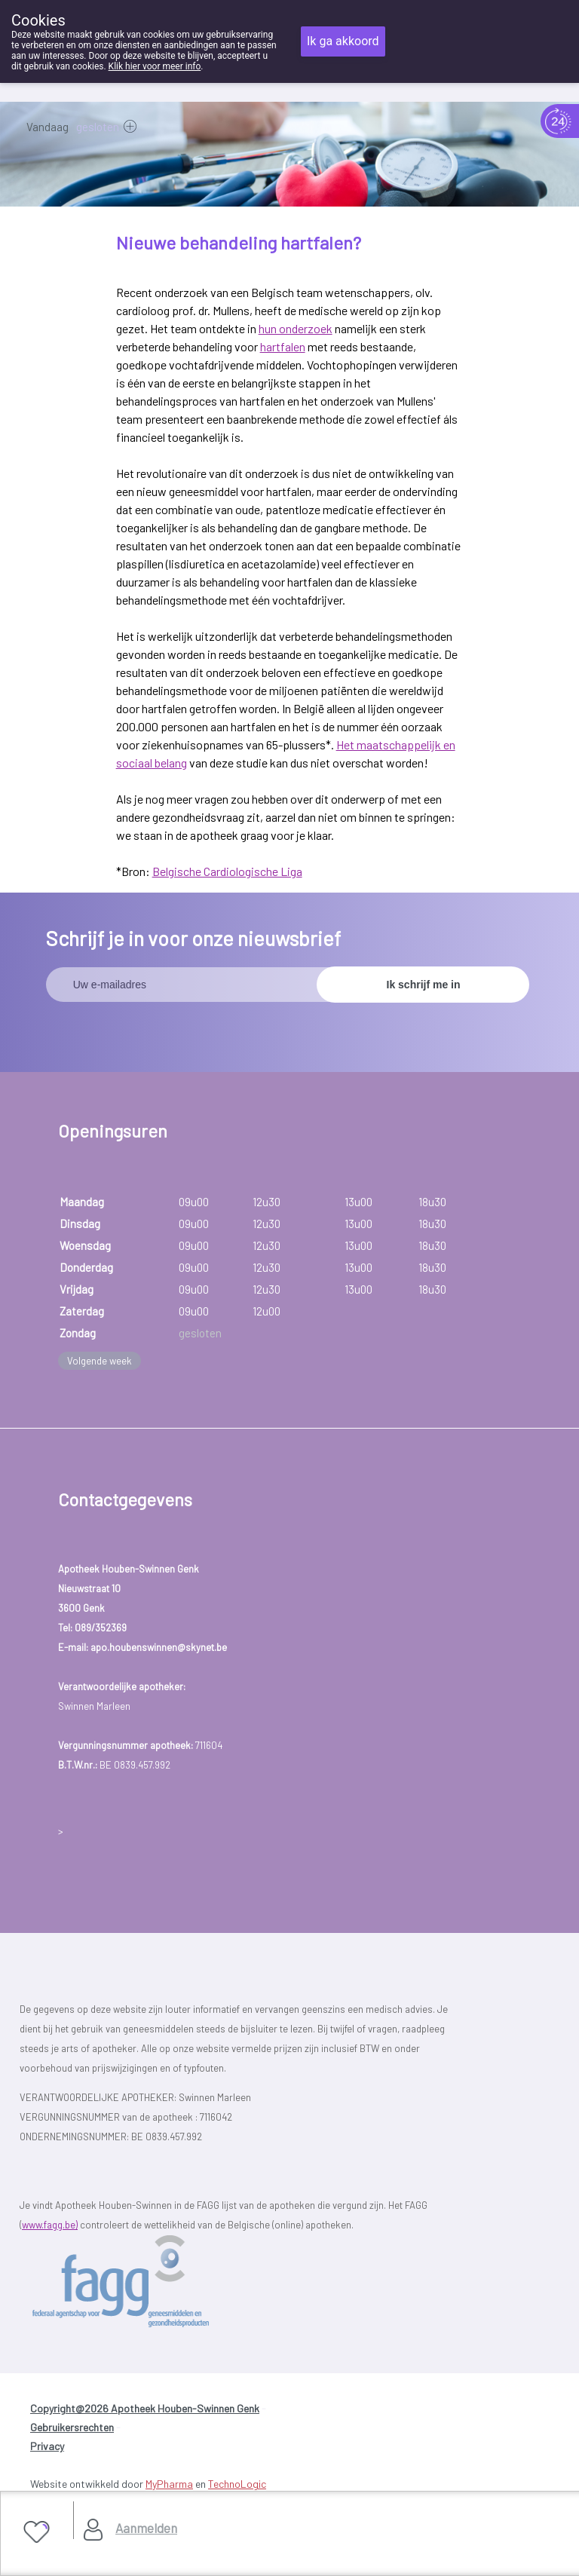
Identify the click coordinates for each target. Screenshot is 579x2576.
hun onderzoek (295, 328)
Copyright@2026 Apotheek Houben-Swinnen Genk (144, 2408)
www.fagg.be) (50, 2225)
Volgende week (99, 1361)
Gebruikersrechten (72, 2427)
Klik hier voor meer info (155, 66)
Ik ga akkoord (343, 41)
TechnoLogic (237, 2483)
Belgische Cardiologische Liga (227, 871)
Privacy (47, 2446)
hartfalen (282, 346)
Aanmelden (146, 2527)
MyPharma (169, 2483)
